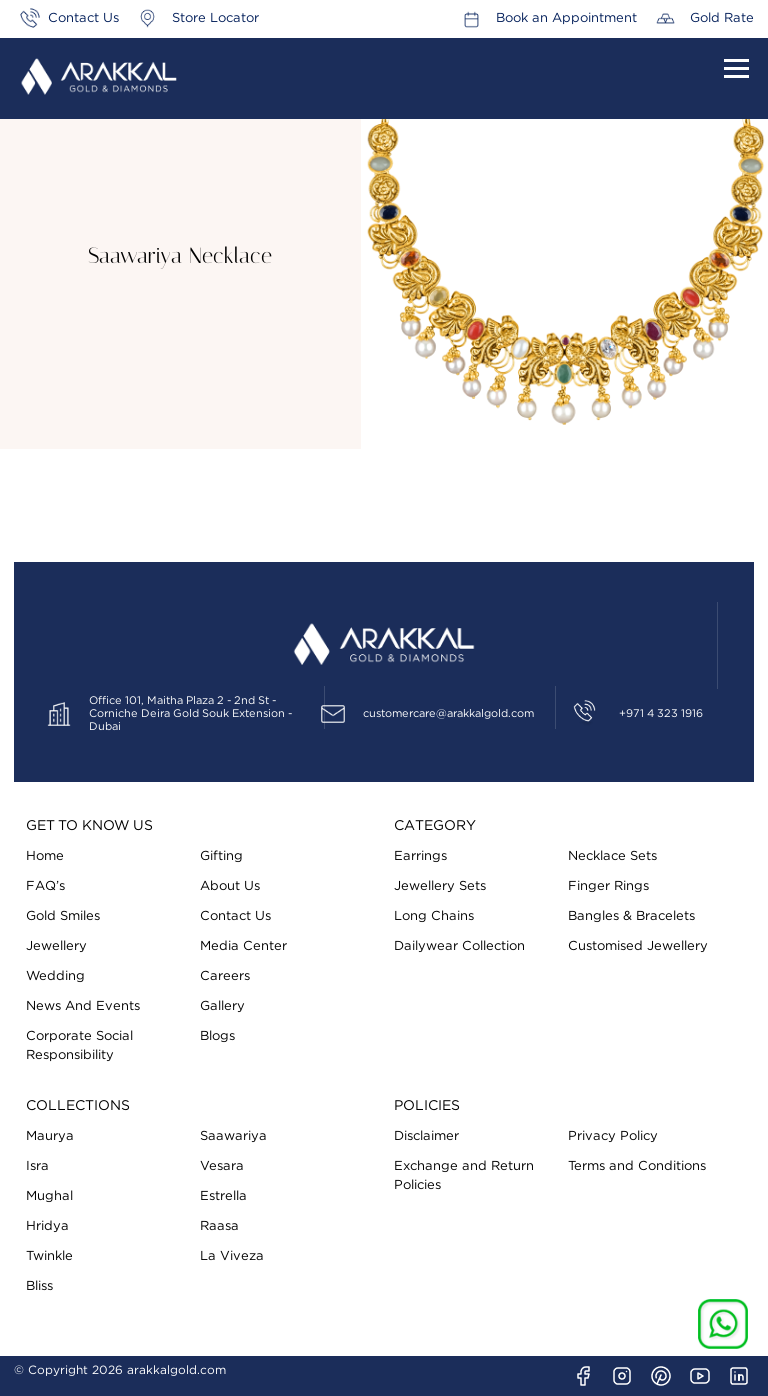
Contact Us (83, 18)
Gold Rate (722, 18)
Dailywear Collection (459, 946)
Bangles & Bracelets (631, 916)
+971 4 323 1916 (661, 713)
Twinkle (49, 1256)
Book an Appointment (566, 18)
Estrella (223, 1196)
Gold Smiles (63, 916)
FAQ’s (45, 886)
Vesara (222, 1166)
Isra (37, 1166)
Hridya (47, 1226)
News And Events (83, 1006)
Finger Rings (608, 886)
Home (45, 856)
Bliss (39, 1286)
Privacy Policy (613, 1136)
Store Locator (215, 18)
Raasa (219, 1226)
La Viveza (232, 1256)
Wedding (55, 976)
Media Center (243, 946)
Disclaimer (426, 1136)
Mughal (49, 1196)
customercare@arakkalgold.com (448, 713)
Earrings (420, 856)
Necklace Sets (612, 856)
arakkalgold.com (176, 1370)
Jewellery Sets (440, 886)
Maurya (50, 1136)
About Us (230, 886)
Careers (225, 976)
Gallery (222, 1006)
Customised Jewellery (638, 946)
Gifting (221, 856)
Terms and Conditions (637, 1166)
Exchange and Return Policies (464, 1176)
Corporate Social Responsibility (79, 1046)
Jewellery (56, 946)
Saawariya (233, 1136)
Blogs (217, 1036)
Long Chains (434, 916)
